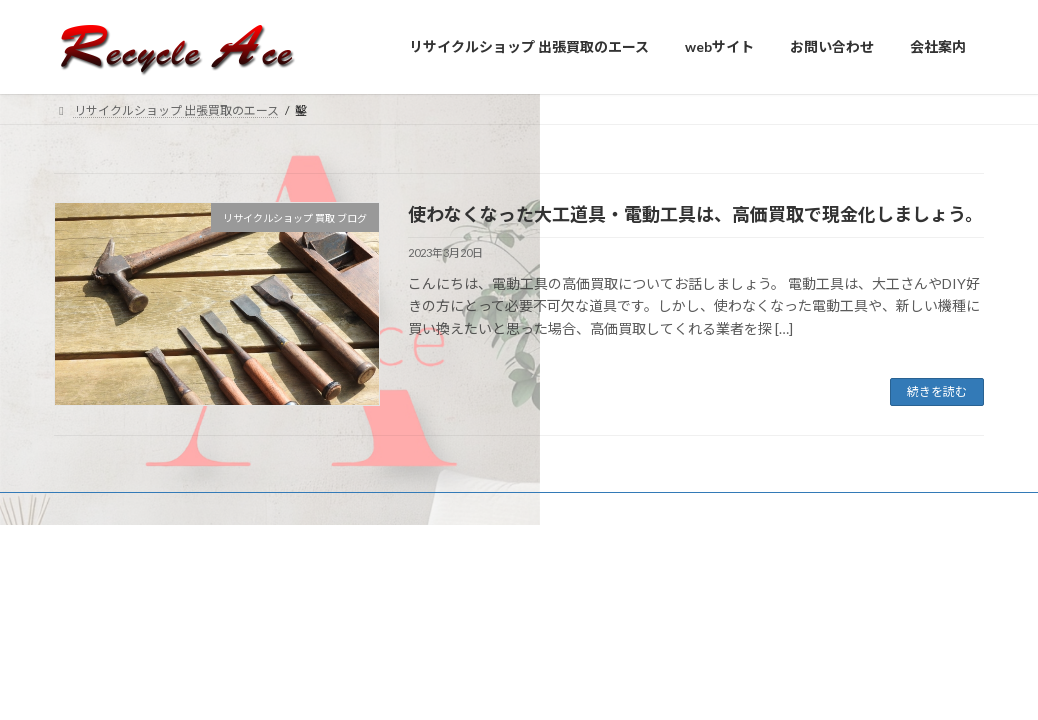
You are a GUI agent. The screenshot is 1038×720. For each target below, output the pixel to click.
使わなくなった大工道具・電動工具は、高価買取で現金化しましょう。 (695, 214)
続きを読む (937, 391)
